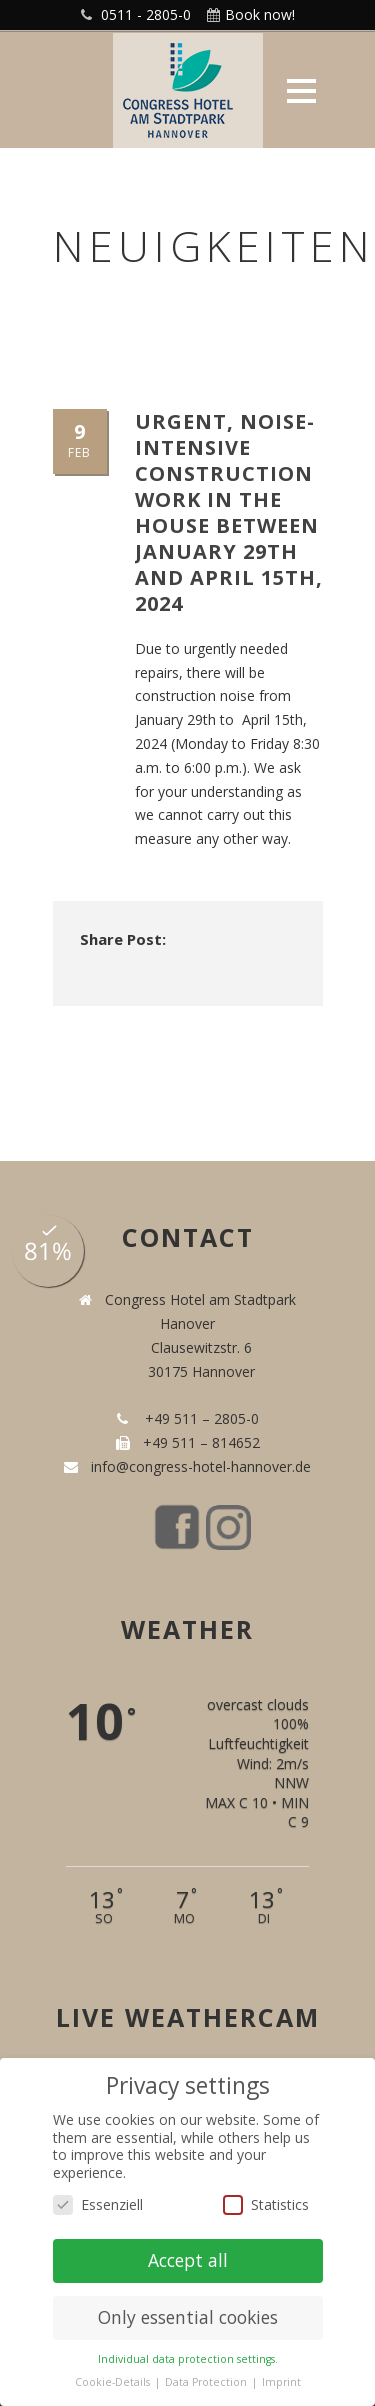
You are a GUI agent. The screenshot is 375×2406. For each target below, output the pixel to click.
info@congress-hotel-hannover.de (197, 1466)
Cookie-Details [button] (114, 2382)
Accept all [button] (188, 2260)
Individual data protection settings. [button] (188, 2359)
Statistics (266, 2204)
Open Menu (301, 90)
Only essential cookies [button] (188, 2317)
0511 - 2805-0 (146, 14)
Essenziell (98, 2204)
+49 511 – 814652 (199, 1442)
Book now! (260, 14)
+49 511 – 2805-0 (198, 1418)
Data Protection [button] (207, 2382)
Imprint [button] (281, 2382)
